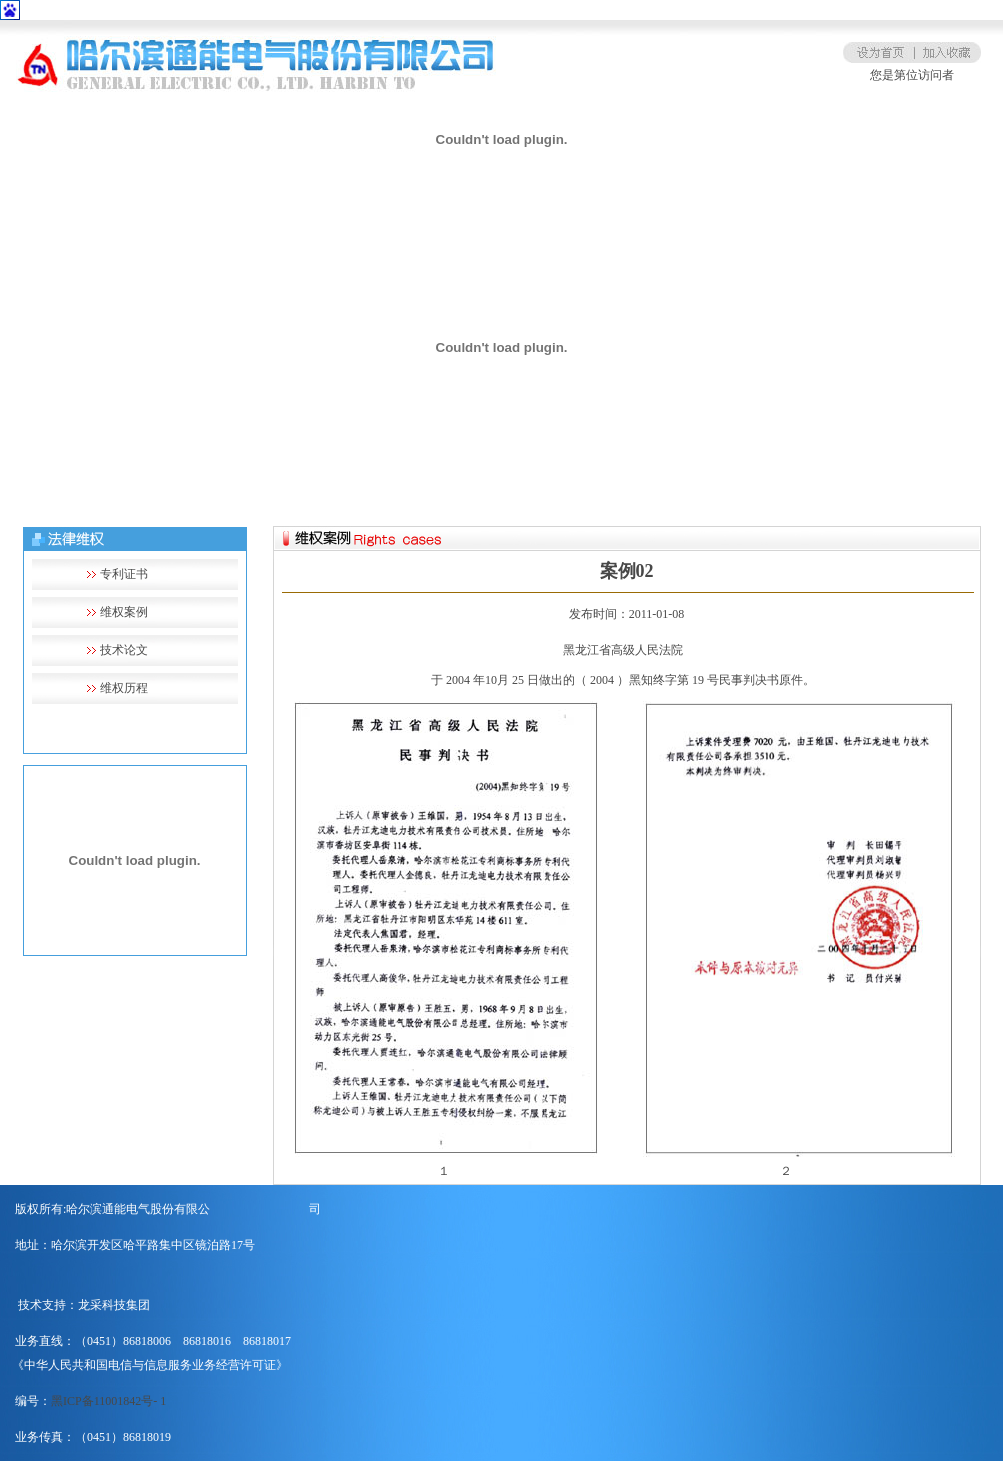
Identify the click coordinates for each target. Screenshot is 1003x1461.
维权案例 (124, 612)
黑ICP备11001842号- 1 (108, 1401)
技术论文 (124, 650)
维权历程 (124, 688)
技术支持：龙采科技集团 (84, 1305)
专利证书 (124, 574)
